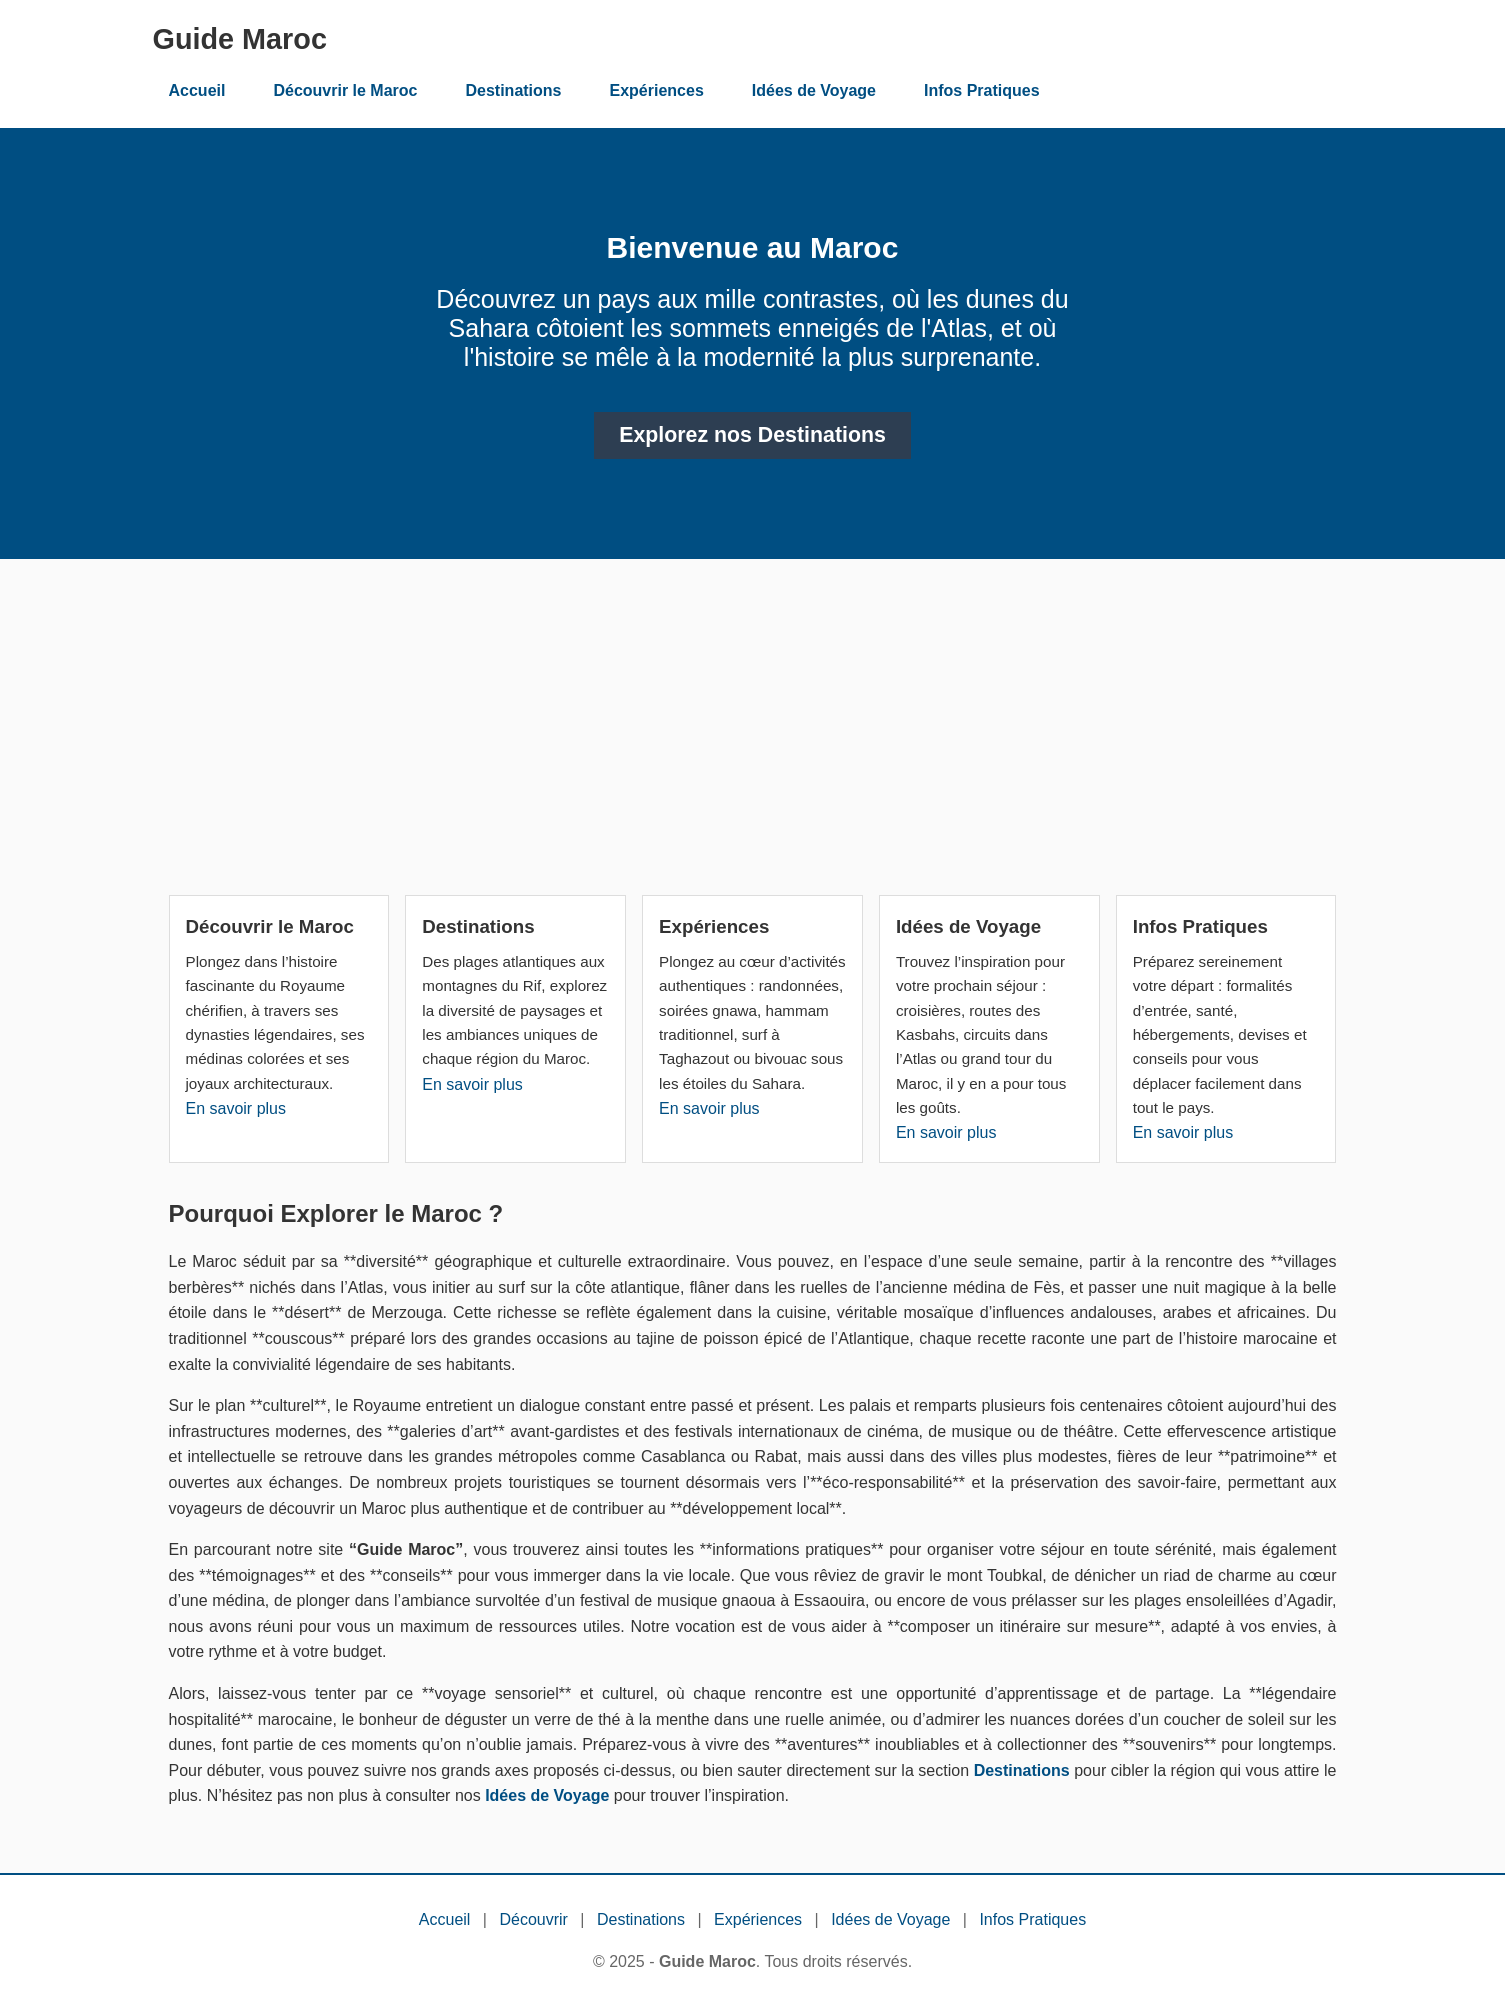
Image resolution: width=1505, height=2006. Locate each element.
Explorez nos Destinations (752, 435)
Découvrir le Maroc (345, 90)
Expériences (657, 90)
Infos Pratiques (982, 90)
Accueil (197, 90)
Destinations (513, 90)
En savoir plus (236, 1108)
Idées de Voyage (814, 90)
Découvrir (533, 1919)
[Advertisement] (753, 735)
